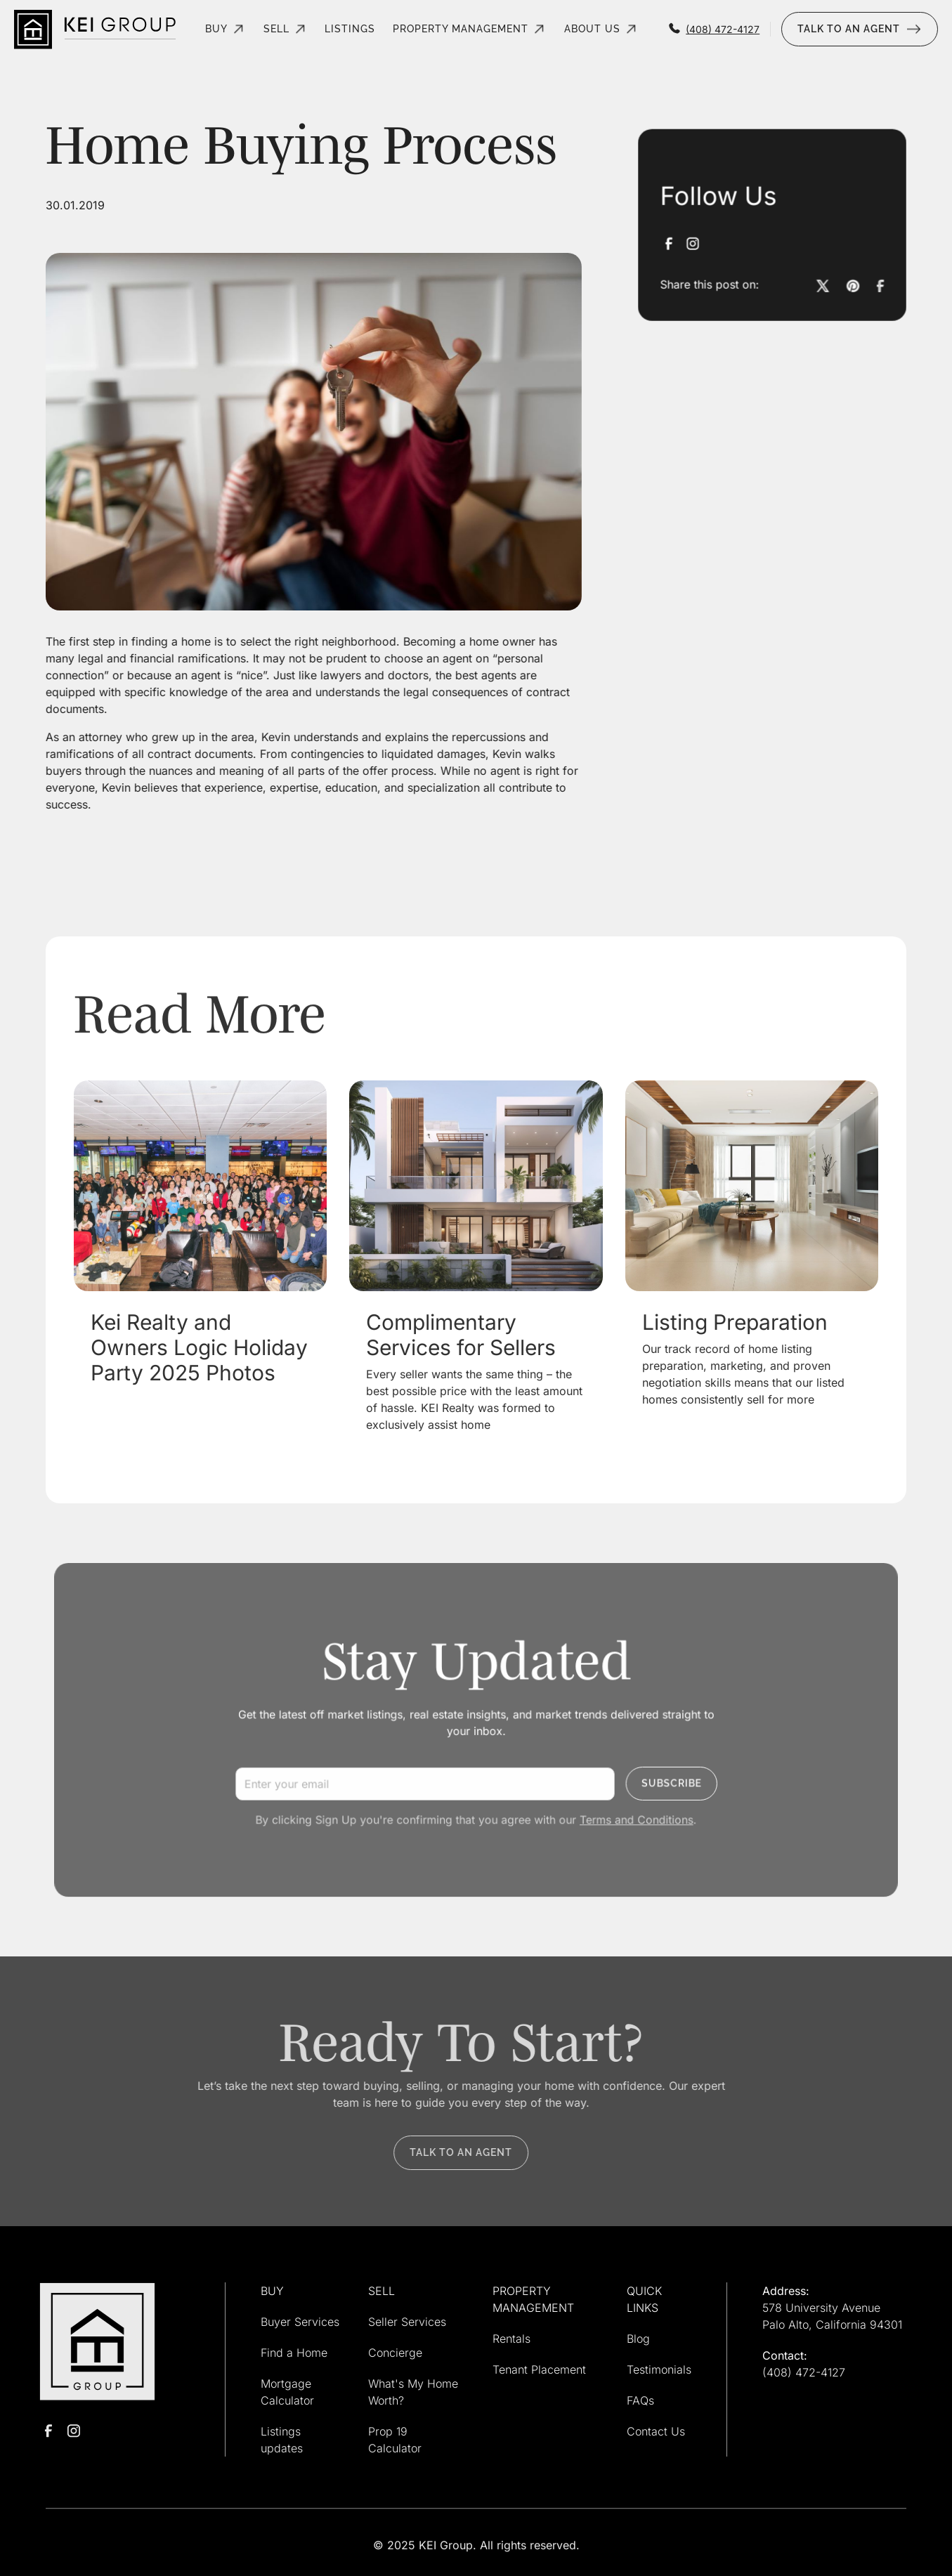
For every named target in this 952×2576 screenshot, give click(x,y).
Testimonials (659, 2369)
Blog (638, 2339)
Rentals (511, 2339)
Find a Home (294, 2353)
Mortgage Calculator (287, 2391)
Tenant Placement (539, 2369)
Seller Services (407, 2322)
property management (460, 28)
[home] (95, 28)
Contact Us (656, 2431)
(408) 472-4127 (803, 2372)
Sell (276, 28)
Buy (216, 28)
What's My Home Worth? (413, 2391)
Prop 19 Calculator (395, 2439)
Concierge (395, 2353)
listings (350, 28)
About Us (592, 28)
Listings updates (282, 2439)
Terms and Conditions (624, 1813)
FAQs (640, 2400)
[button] (225, 29)
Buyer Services (300, 2322)
